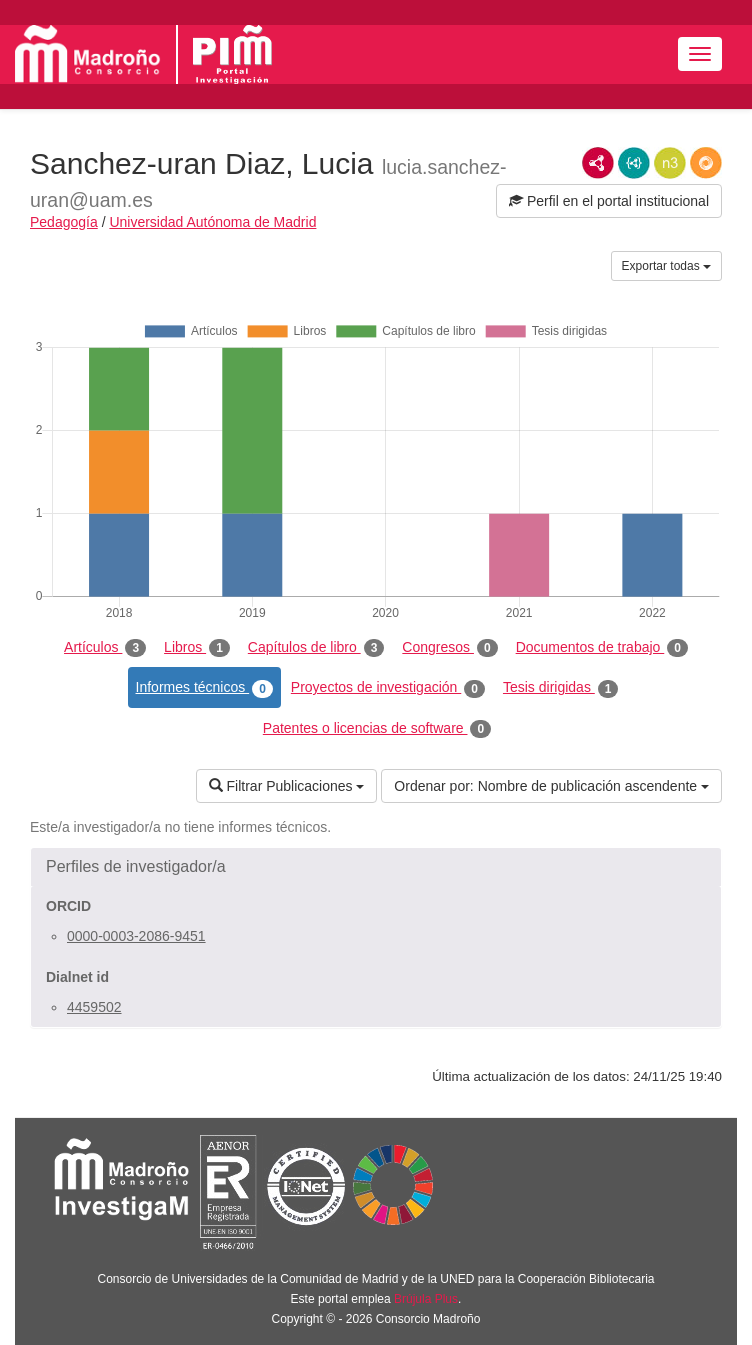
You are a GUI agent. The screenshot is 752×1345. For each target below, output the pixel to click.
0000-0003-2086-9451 (136, 936)
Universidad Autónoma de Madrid (212, 222)
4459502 (94, 1007)
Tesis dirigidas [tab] (561, 688)
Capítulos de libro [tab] (316, 648)
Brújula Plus (426, 1299)
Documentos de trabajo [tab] (602, 648)
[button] (376, 867)
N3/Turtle (670, 163)
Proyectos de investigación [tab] (388, 688)
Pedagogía (64, 222)
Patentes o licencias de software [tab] (377, 729)
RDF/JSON (706, 163)
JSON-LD (634, 163)
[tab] (376, 867)
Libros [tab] (197, 648)
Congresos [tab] (449, 648)
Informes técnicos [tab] (204, 688)
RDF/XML (598, 163)
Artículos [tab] (105, 648)
